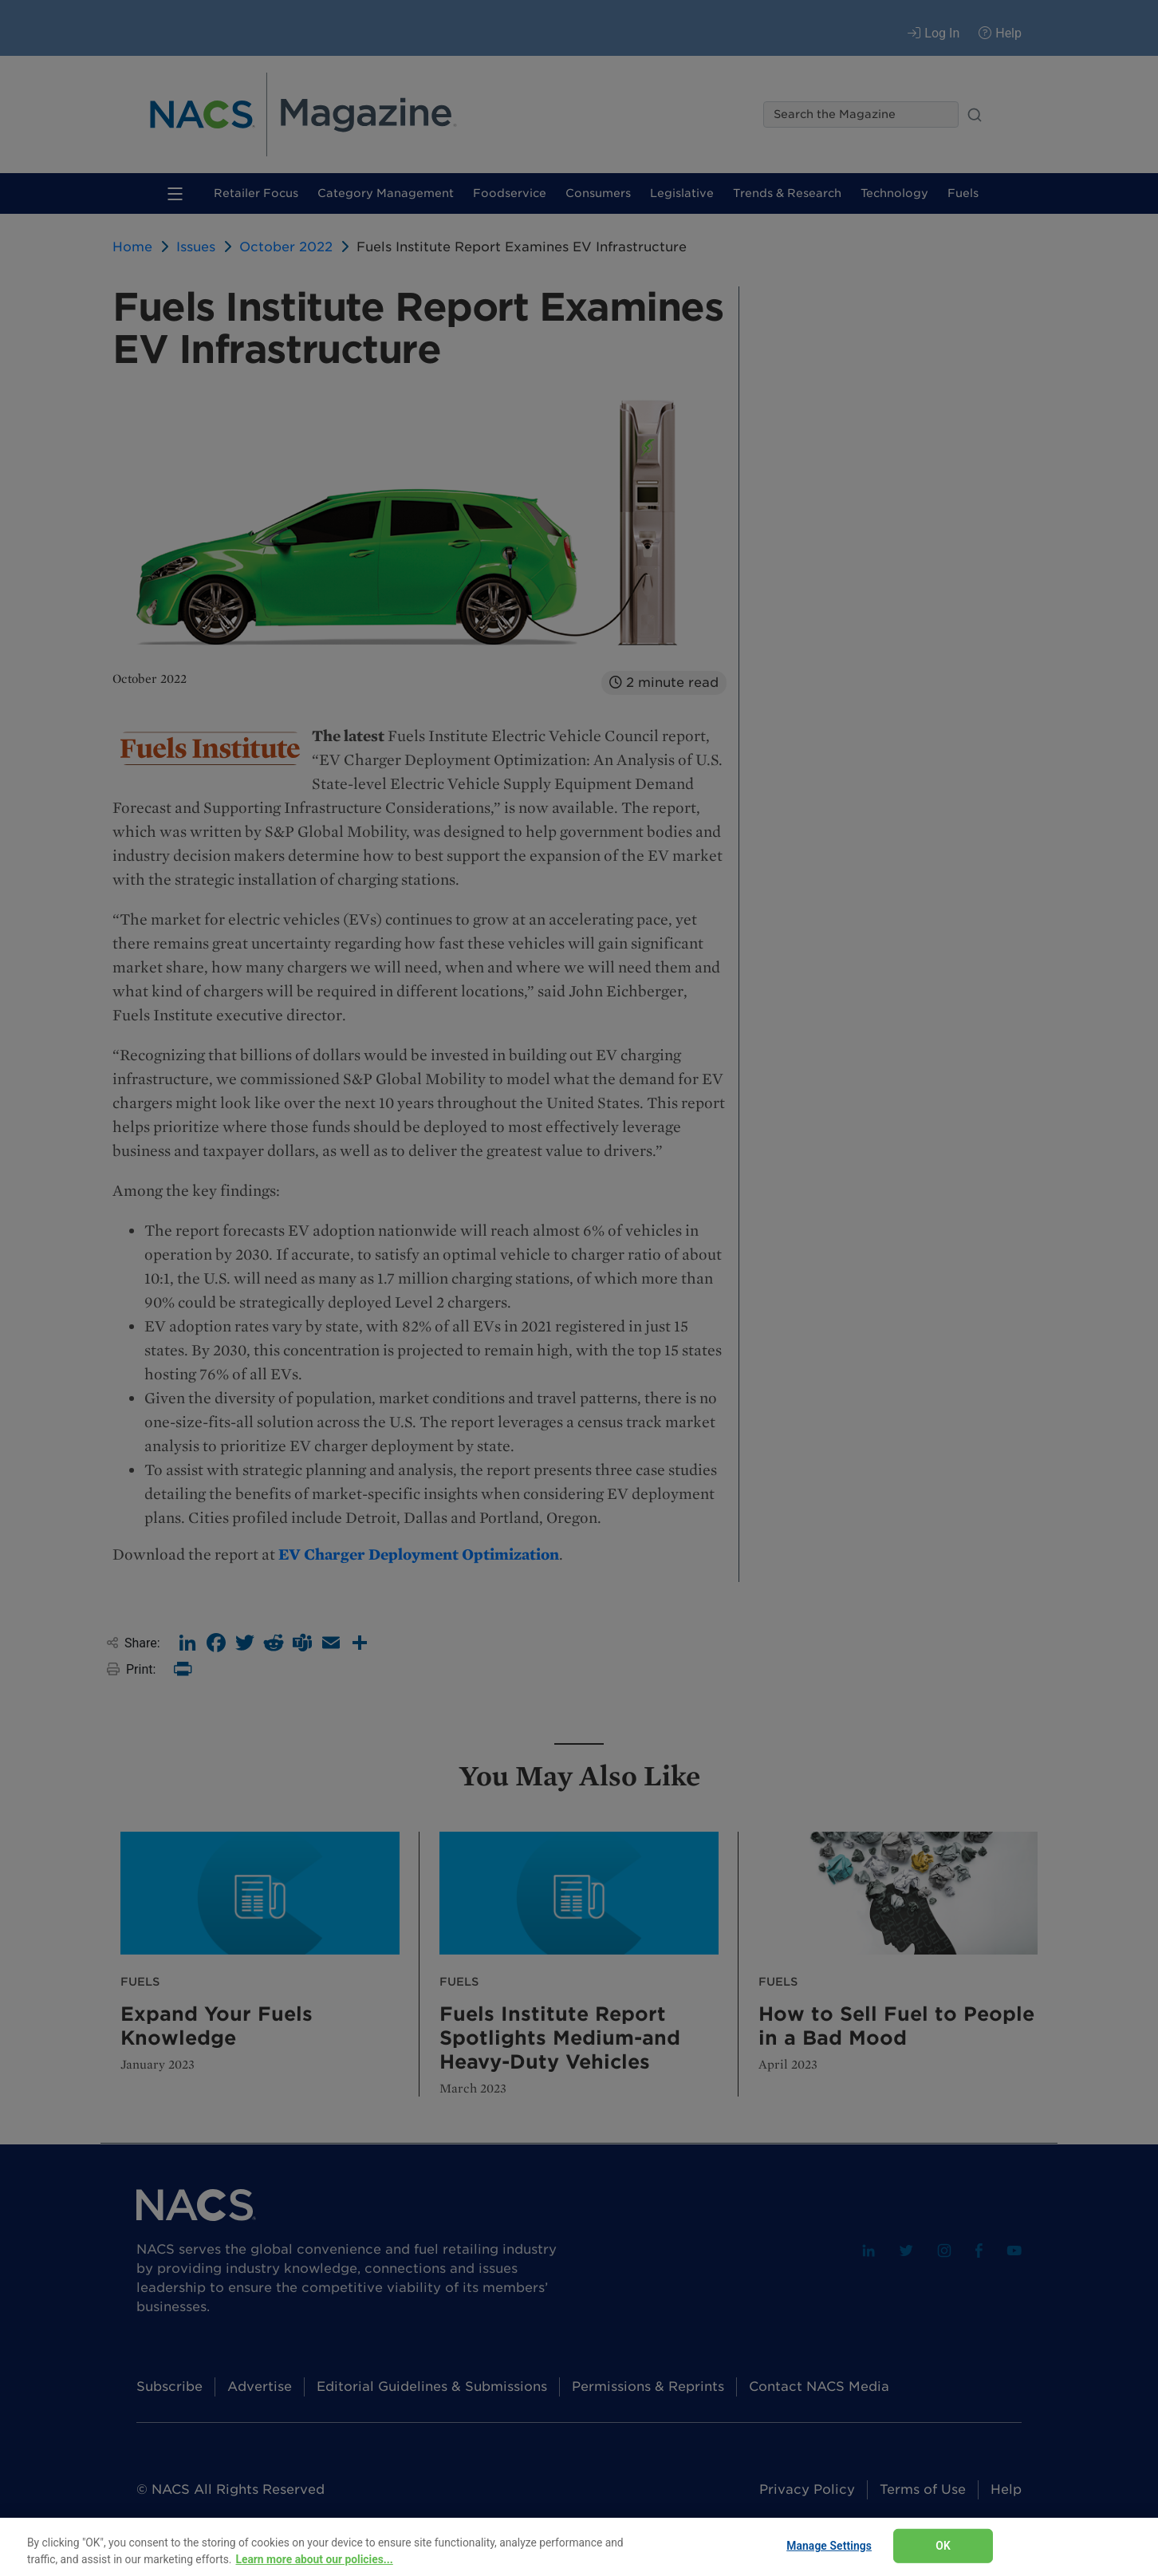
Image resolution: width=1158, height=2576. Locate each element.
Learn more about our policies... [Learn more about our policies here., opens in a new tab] (313, 2559)
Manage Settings (829, 2545)
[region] (579, 2547)
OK (943, 2545)
